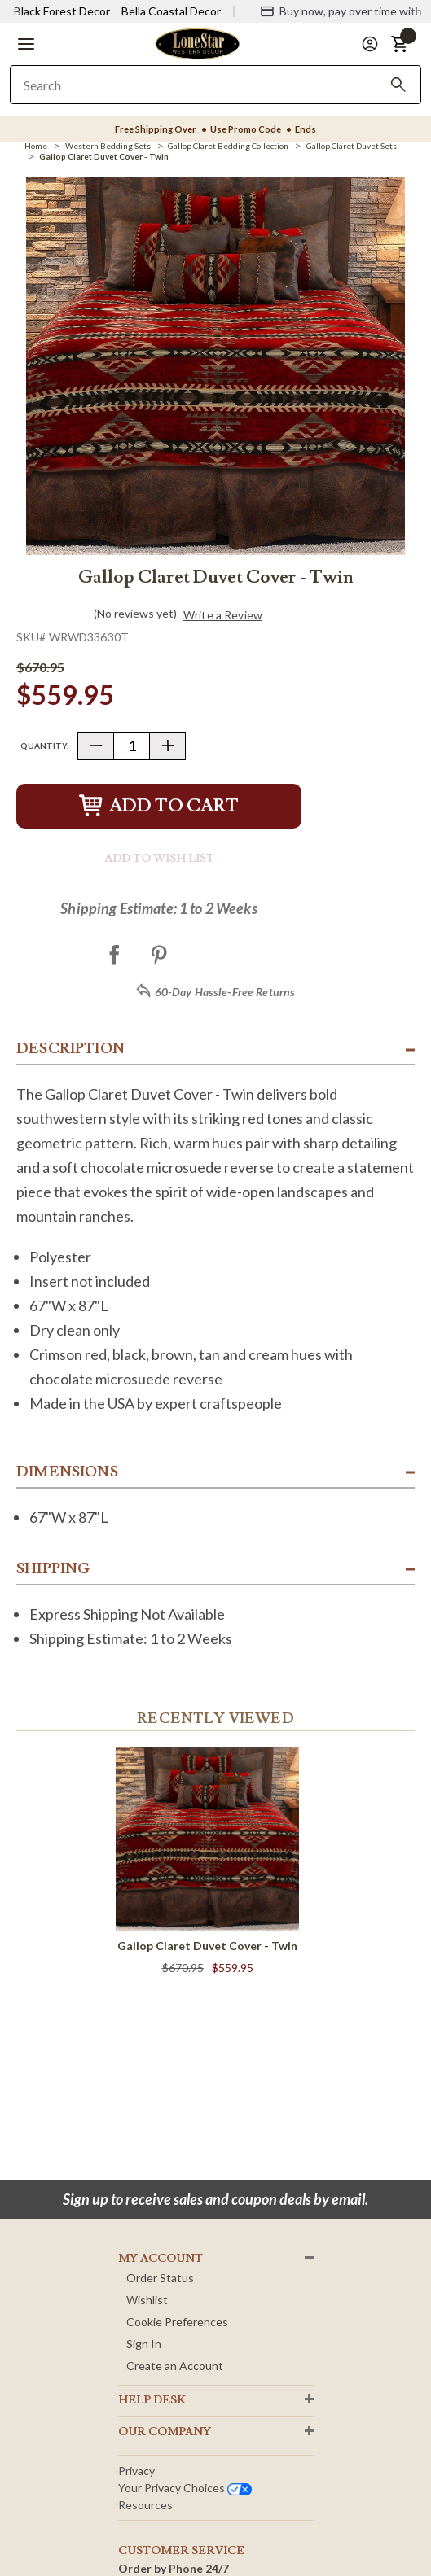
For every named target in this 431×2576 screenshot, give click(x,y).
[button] (26, 44)
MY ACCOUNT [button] (160, 2258)
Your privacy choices (185, 2488)
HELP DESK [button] (152, 2400)
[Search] (398, 84)
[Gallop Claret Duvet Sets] (351, 146)
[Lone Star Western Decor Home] (197, 43)
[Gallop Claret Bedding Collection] (228, 146)
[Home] (35, 146)
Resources (145, 2505)
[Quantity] (131, 746)
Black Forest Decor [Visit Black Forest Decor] (62, 11)
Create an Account (174, 2366)
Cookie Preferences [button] (177, 2322)
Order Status (160, 2278)
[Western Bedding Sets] (108, 146)
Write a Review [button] (222, 615)
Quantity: (44, 745)
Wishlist (147, 2300)
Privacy (136, 2471)
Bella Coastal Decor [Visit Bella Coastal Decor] (171, 11)
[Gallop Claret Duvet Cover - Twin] (104, 156)
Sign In (143, 2344)
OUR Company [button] (164, 2432)
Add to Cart (159, 806)
